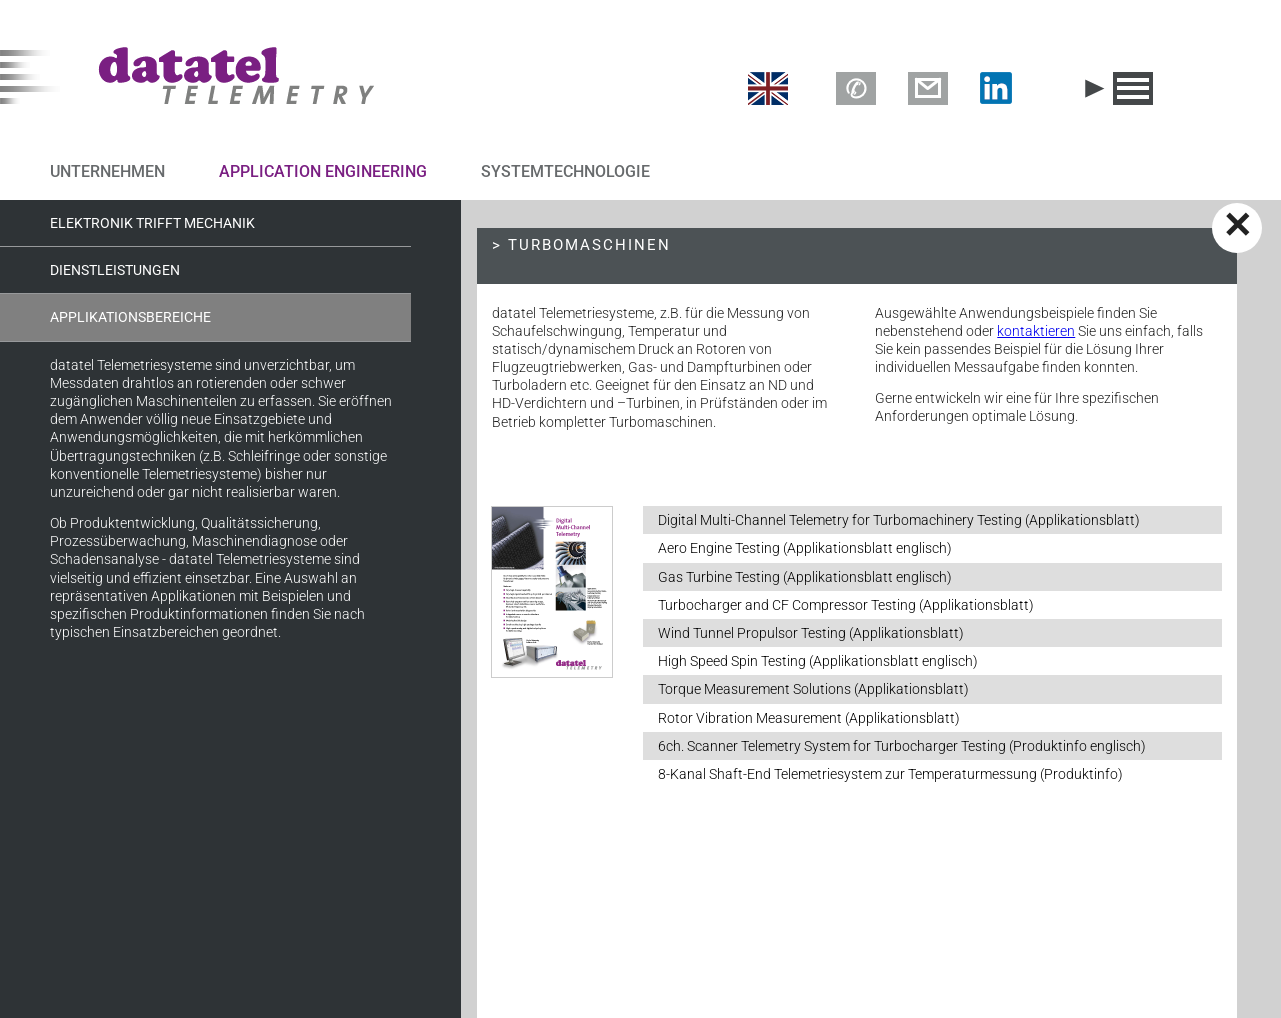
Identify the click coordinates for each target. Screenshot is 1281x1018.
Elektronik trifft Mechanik (152, 223)
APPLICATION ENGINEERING (323, 171)
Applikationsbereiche (130, 317)
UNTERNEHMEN (107, 171)
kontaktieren (1036, 331)
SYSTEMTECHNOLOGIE (565, 171)
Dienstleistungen (115, 270)
